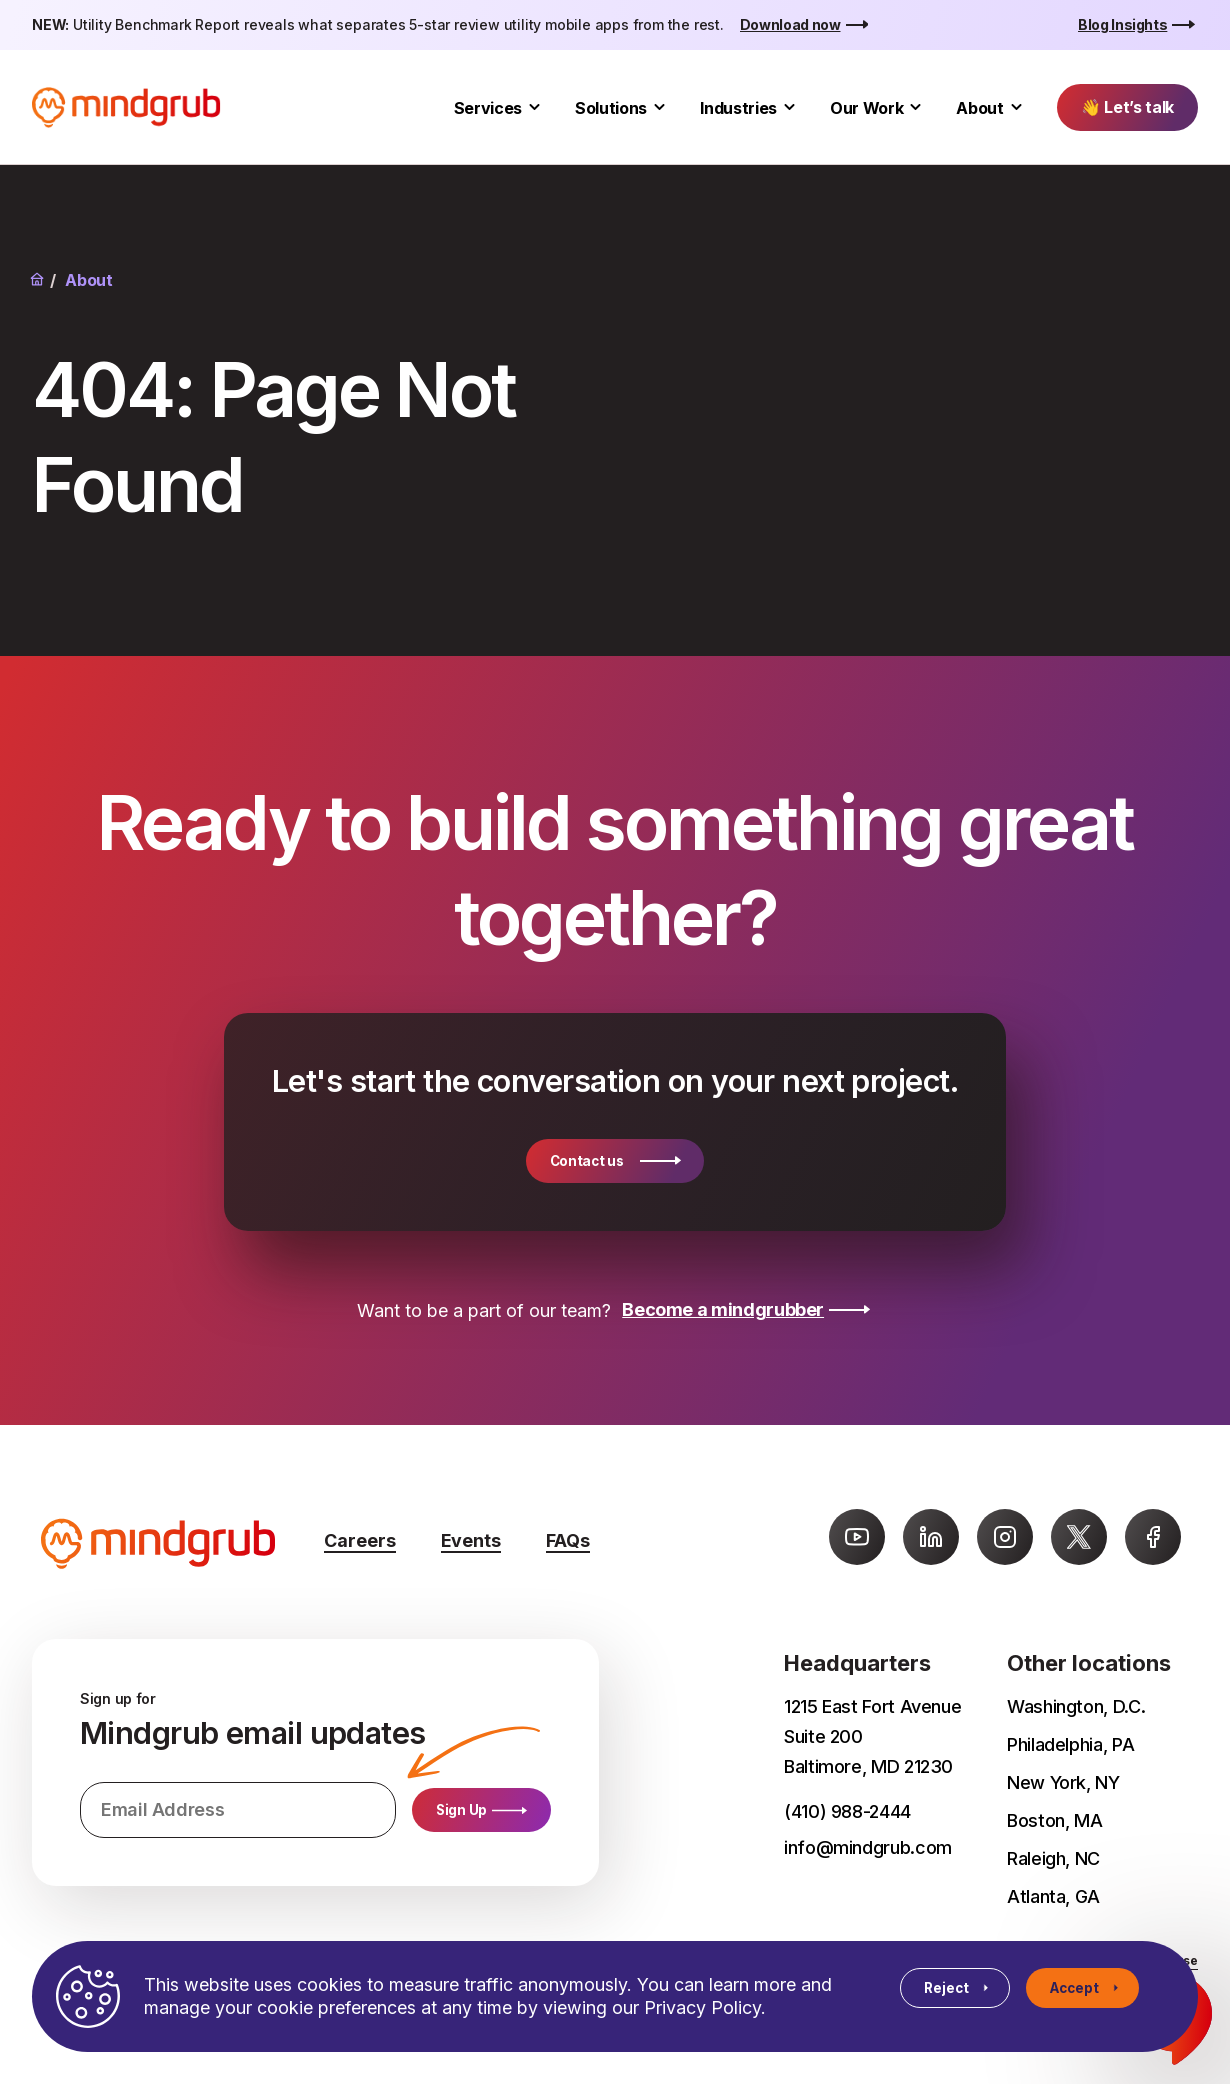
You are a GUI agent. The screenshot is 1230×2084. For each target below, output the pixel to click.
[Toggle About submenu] (1016, 107)
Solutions (611, 108)
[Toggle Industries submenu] (789, 107)
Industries (738, 108)
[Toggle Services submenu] (534, 107)
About (979, 108)
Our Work (866, 108)
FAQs (568, 1540)
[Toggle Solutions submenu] (659, 107)
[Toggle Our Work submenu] (915, 107)
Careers (360, 1540)
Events (471, 1540)
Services (488, 108)
